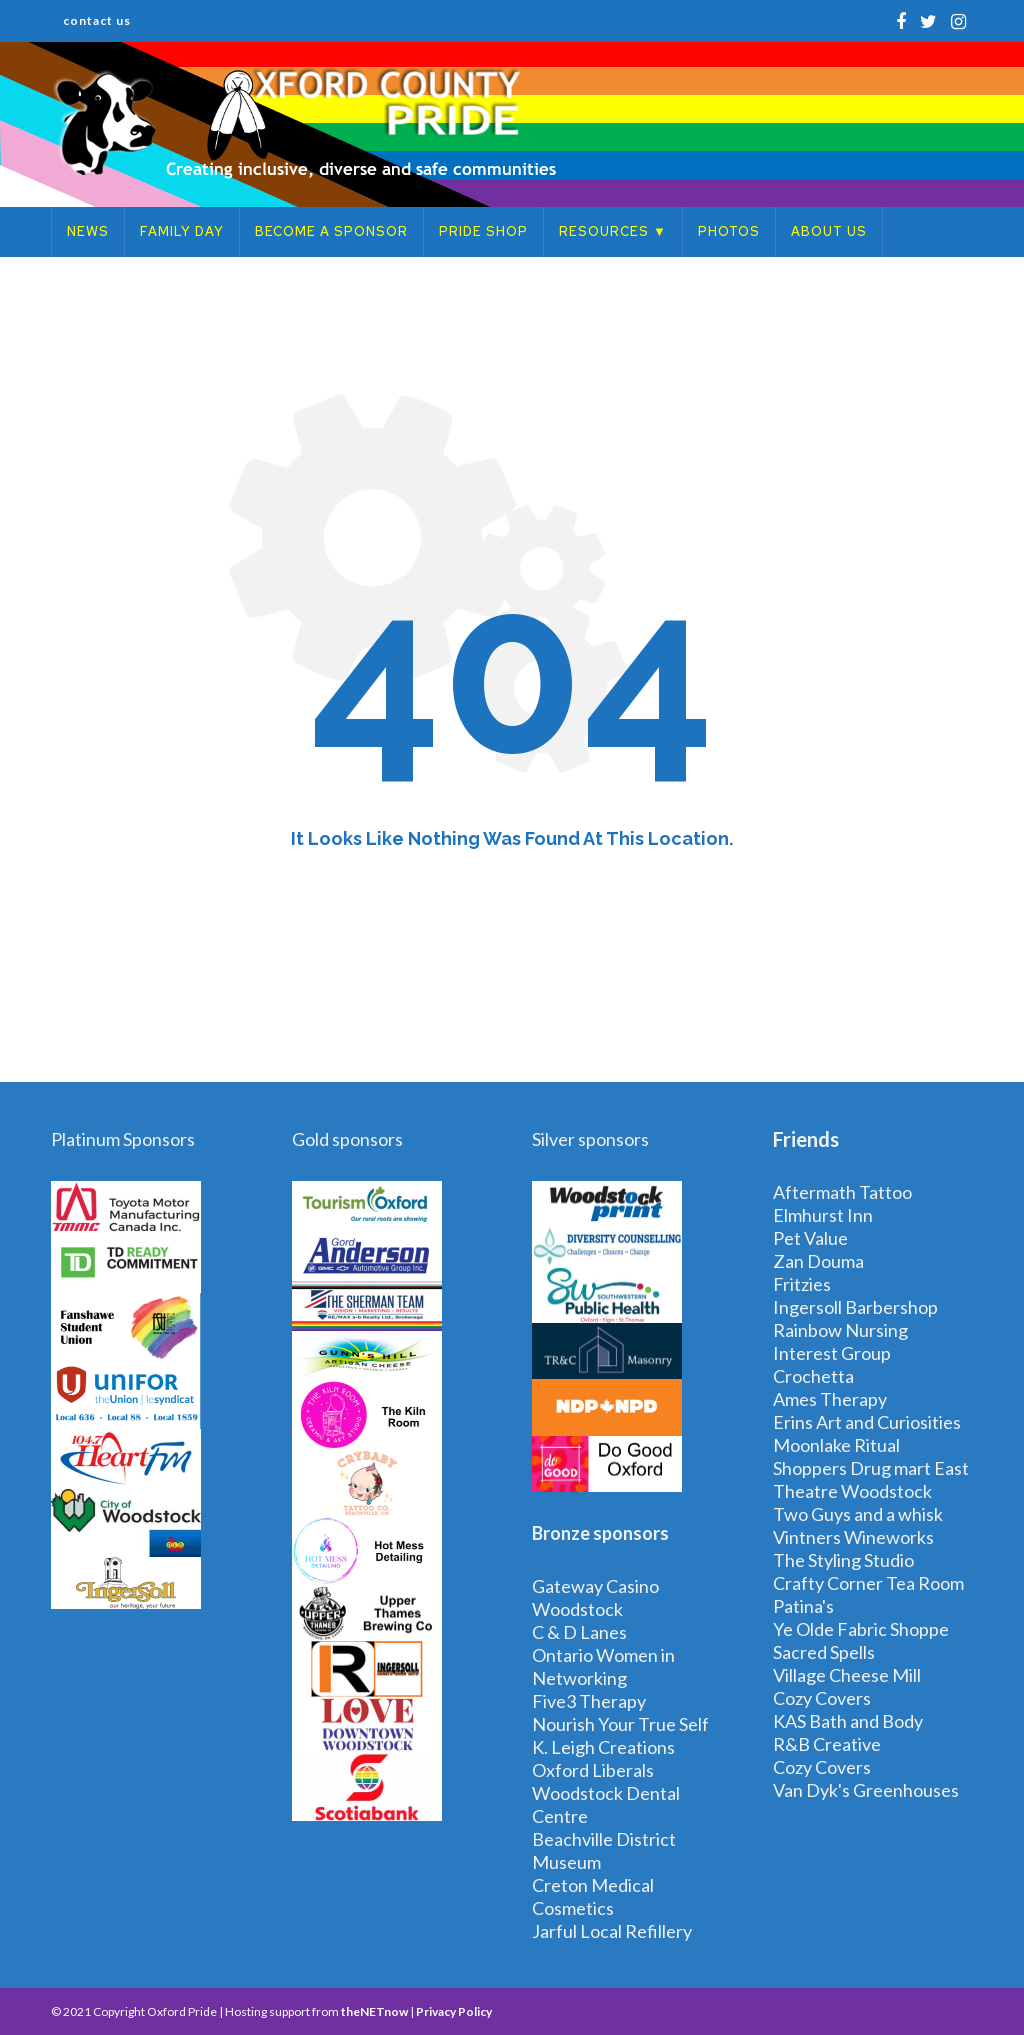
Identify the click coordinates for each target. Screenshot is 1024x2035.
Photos (729, 231)
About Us (829, 231)
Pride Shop (483, 231)
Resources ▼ (613, 231)
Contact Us (97, 20)
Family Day (182, 231)
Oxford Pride (182, 2011)
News (88, 231)
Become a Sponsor (331, 231)
